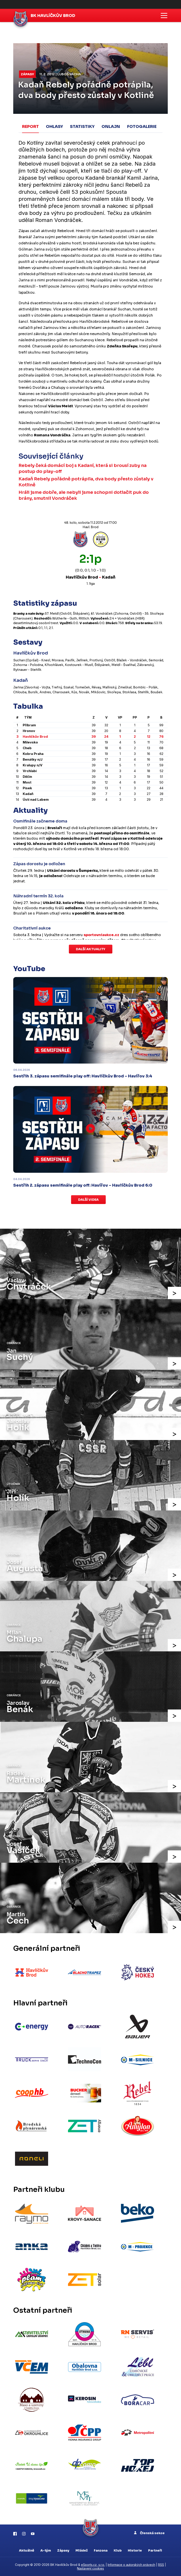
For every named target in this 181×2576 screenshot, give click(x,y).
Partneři (155, 2550)
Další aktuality (90, 949)
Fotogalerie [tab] (141, 126)
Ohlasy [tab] (54, 126)
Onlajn (111, 126)
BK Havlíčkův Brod (53, 15)
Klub (118, 2550)
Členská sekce (149, 2533)
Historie (135, 2550)
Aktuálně (26, 2550)
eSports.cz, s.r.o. (93, 2565)
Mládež (81, 2550)
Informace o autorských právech (131, 2565)
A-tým (45, 2550)
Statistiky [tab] (82, 126)
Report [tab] (30, 126)
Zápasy (27, 74)
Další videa (88, 1200)
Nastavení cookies (90, 2568)
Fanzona (100, 2550)
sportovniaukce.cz (101, 935)
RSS (161, 2565)
